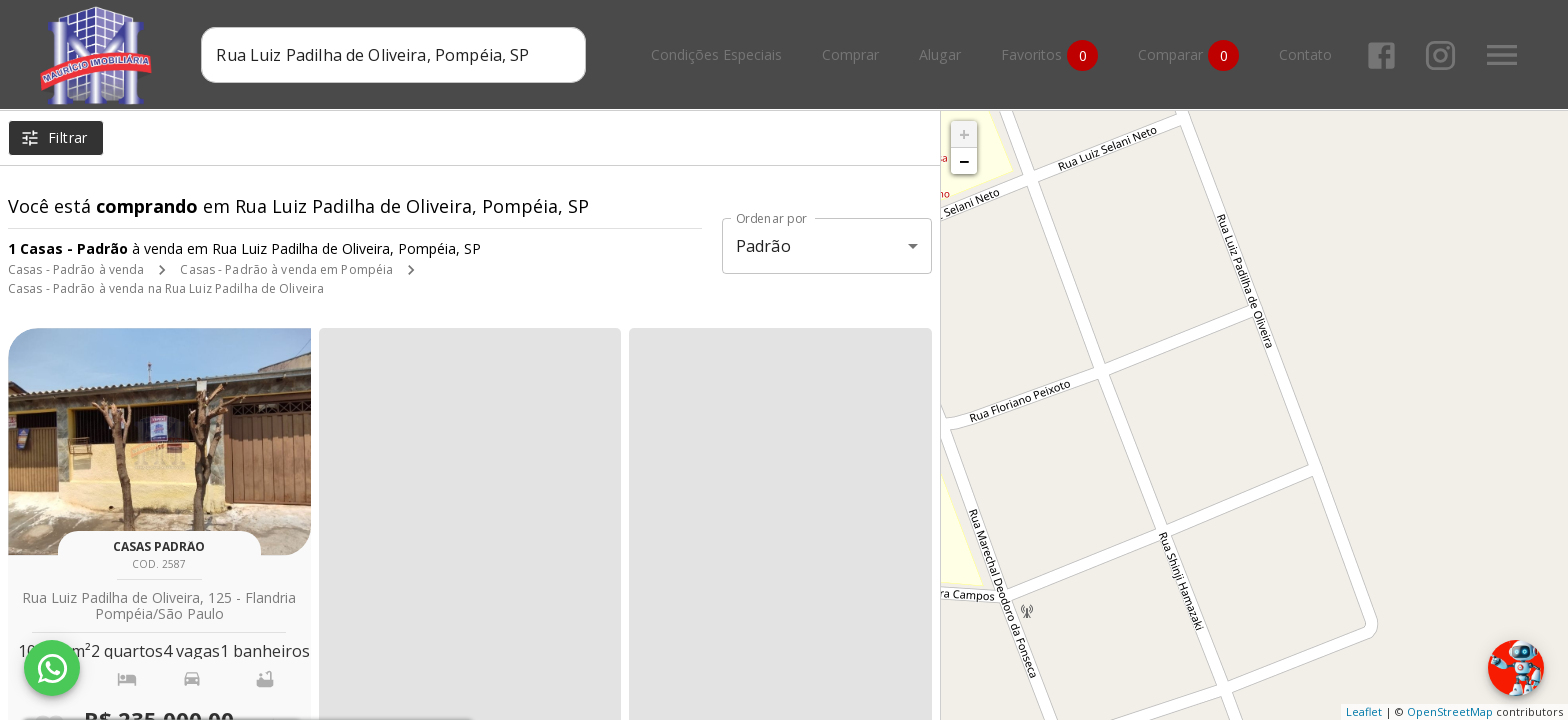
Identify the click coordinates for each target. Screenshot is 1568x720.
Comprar (850, 55)
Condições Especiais (716, 55)
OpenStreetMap (1450, 711)
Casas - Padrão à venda (76, 269)
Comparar (1188, 55)
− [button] (964, 161)
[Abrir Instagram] (1440, 55)
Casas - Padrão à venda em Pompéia (286, 269)
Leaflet (1364, 711)
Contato (1305, 55)
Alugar (940, 55)
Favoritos (1049, 55)
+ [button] (964, 134)
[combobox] (393, 55)
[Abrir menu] (1502, 55)
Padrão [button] (763, 246)
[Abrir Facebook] (1381, 55)
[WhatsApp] (52, 668)
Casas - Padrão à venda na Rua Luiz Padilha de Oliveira (166, 288)
